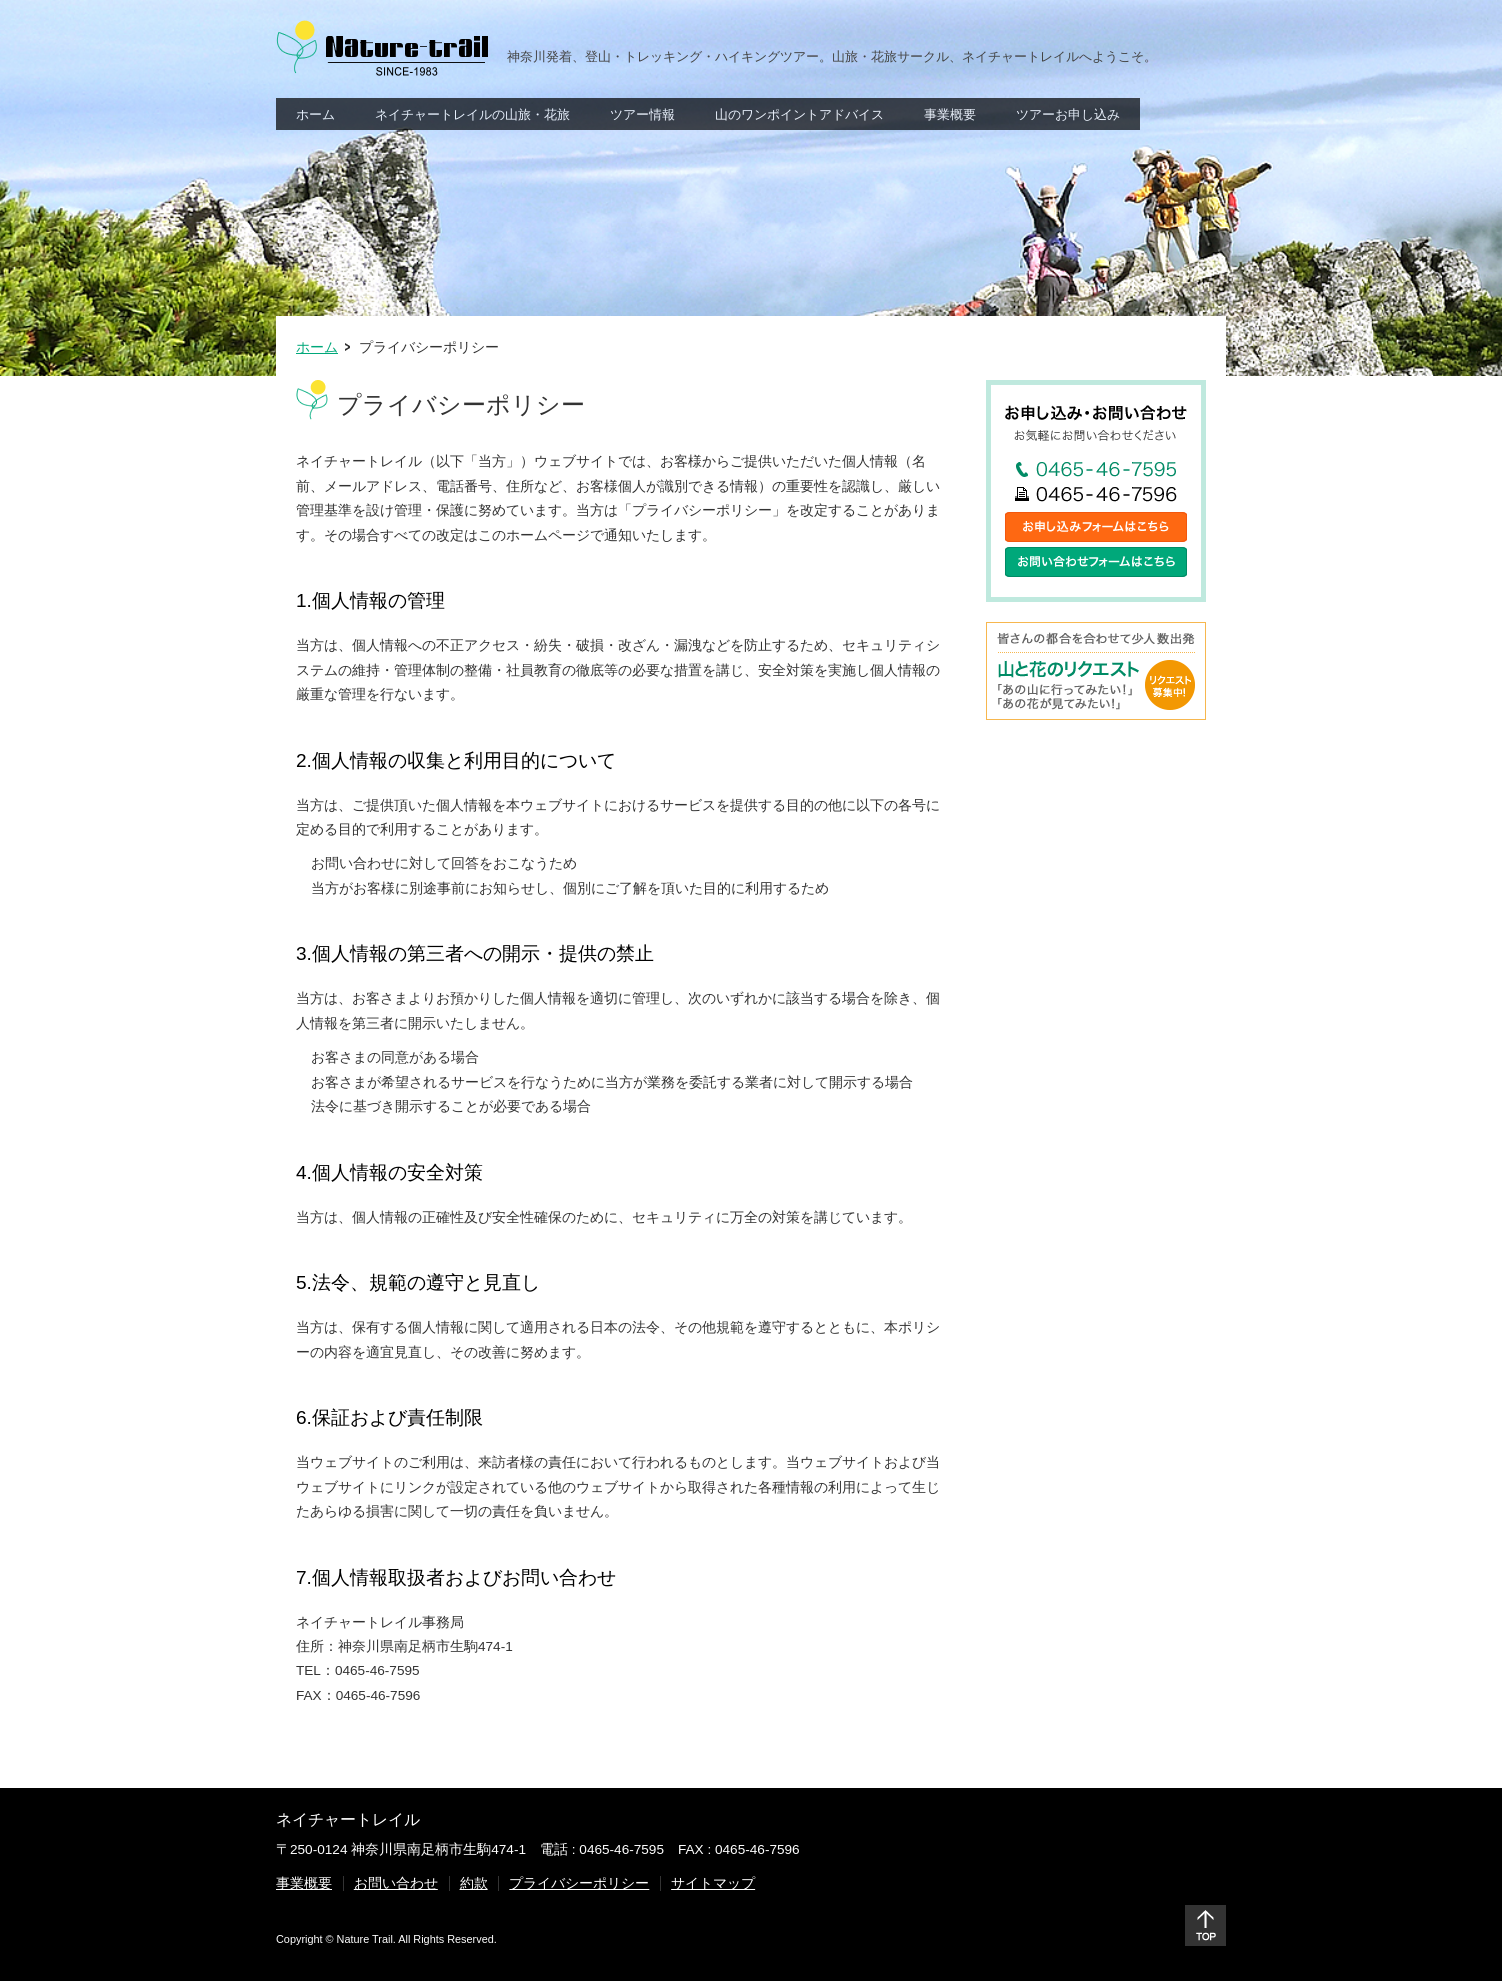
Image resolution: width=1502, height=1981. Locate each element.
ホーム (317, 347)
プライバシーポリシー (579, 1883)
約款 (474, 1883)
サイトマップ (713, 1883)
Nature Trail (382, 48)
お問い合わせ (396, 1883)
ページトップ (1205, 1925)
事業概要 (304, 1883)
